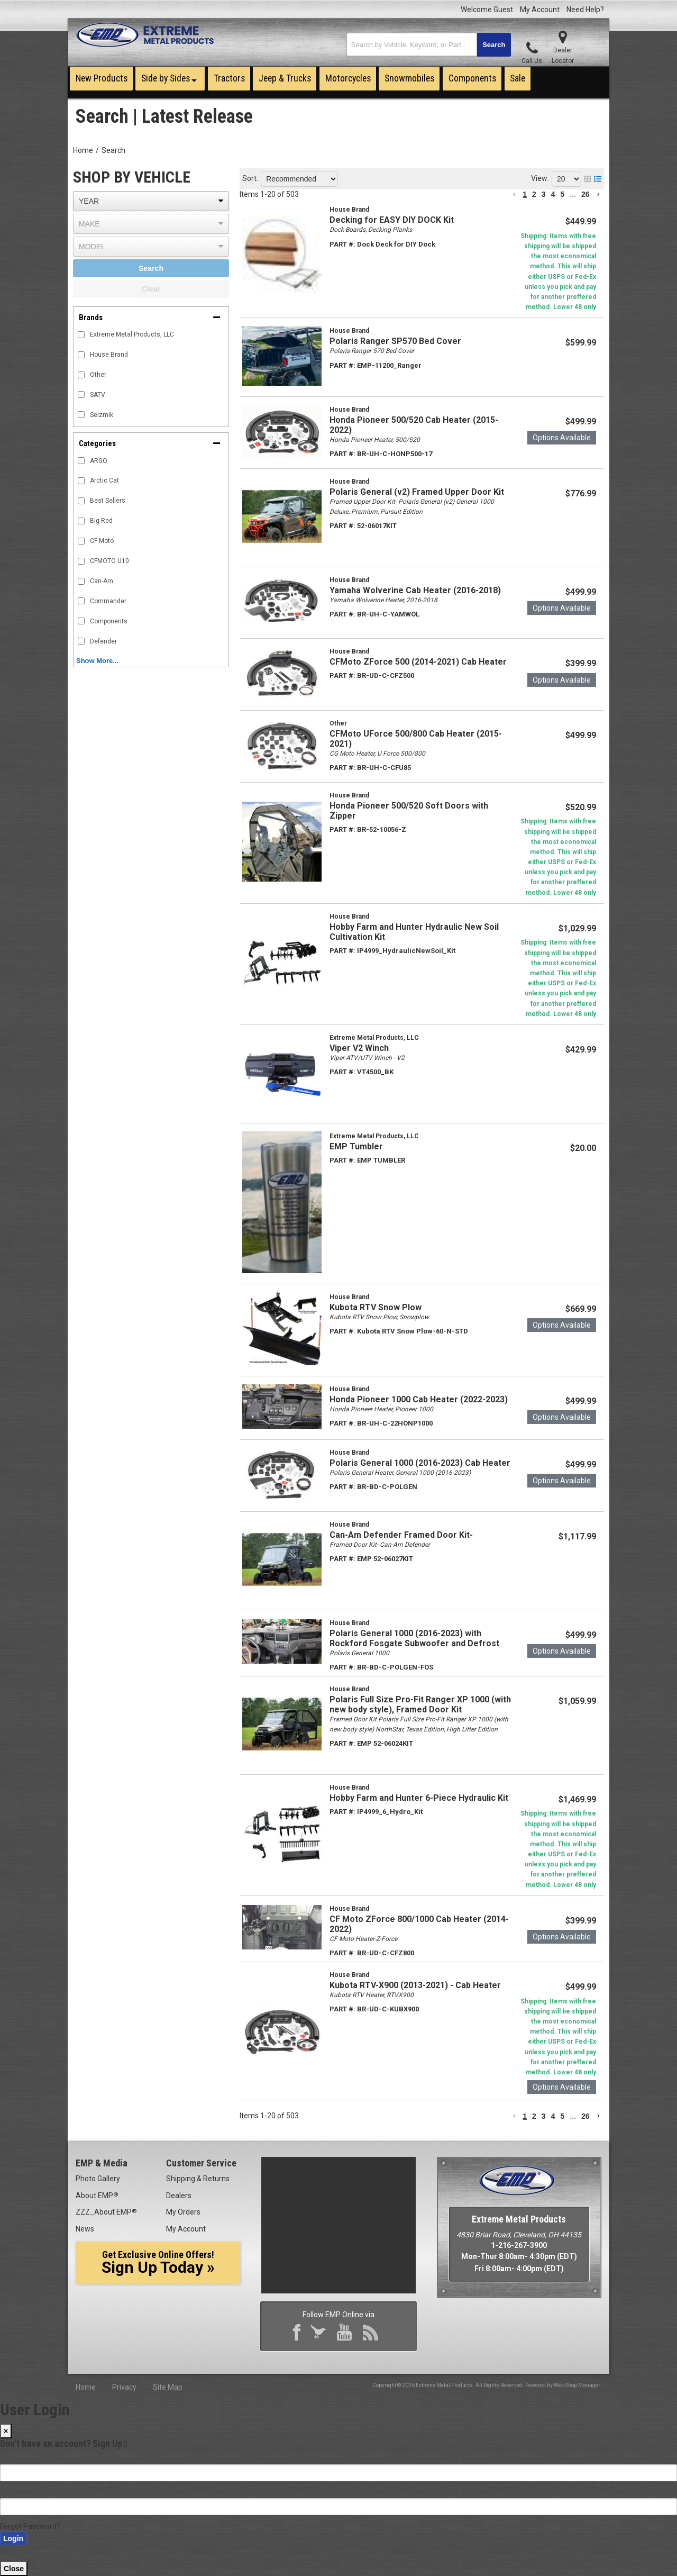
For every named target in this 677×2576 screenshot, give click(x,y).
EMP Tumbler (356, 1146)
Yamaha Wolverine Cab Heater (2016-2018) (415, 590)
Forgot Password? (30, 2526)
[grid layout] (587, 179)
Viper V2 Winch (359, 1048)
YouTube (346, 2334)
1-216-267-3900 (519, 2245)
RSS (372, 2334)
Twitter (320, 2334)
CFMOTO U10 (109, 561)
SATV (97, 394)
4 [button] (553, 194)
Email (9, 2458)
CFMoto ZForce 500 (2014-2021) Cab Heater (418, 662)
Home (83, 150)
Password (16, 2492)
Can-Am (101, 581)
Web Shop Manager (577, 2385)
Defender (103, 641)
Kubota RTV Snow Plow (376, 1307)
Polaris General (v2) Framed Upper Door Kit (417, 492)
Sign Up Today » (158, 2262)
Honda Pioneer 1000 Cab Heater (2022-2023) (419, 1399)
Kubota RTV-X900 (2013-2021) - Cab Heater (415, 1985)
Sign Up (110, 2443)
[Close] (6, 2431)
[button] (428, 45)
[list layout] (597, 179)
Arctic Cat (104, 480)
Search (113, 150)
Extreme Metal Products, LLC (132, 334)
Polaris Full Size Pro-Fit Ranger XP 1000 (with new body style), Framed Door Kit (420, 1704)
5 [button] (562, 194)
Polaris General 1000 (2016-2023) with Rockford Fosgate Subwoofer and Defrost (414, 1638)
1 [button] (525, 194)
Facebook (298, 2334)
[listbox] (151, 201)
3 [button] (544, 194)
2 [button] (534, 194)
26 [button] (585, 194)
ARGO (98, 461)
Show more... (97, 661)
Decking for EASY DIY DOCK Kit (392, 220)
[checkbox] (81, 460)
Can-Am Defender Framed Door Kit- (401, 1535)
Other (98, 374)
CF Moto (102, 541)
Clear (151, 289)
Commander (108, 601)
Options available (562, 437)
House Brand (109, 354)
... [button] (573, 194)
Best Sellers (107, 500)
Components (108, 621)
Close (14, 2568)
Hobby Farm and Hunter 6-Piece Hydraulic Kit (419, 1798)
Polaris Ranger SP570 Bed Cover (395, 341)
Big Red (101, 520)
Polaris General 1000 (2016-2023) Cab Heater (420, 1463)
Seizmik (101, 415)
